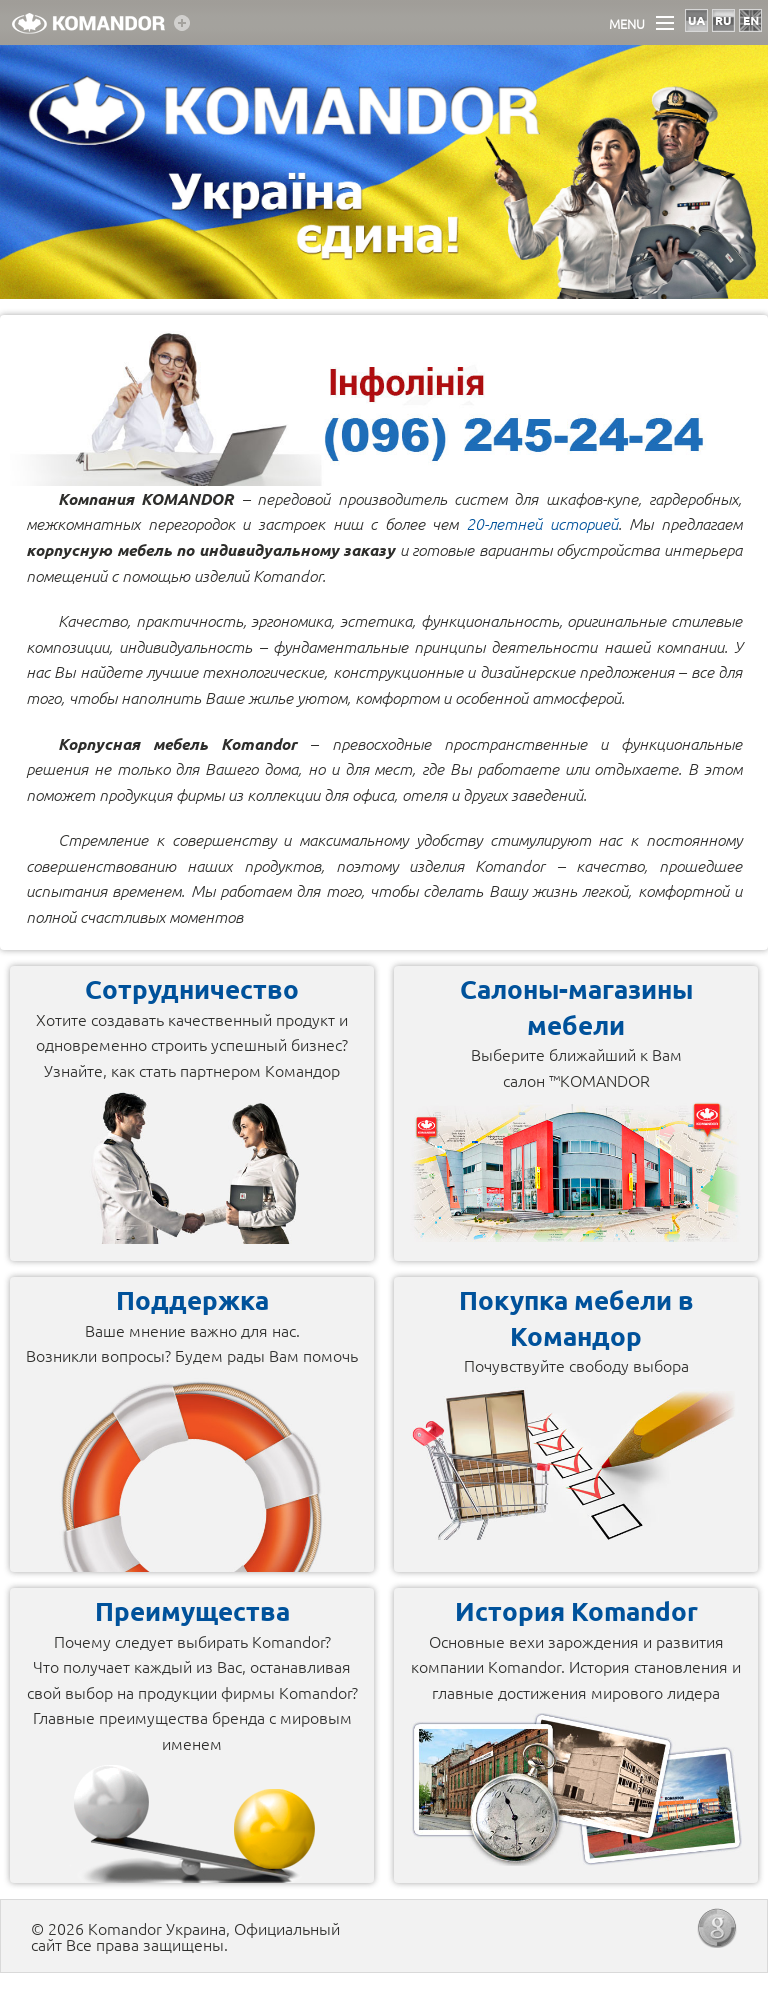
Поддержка (192, 1299)
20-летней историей (542, 523)
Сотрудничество (192, 988)
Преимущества (192, 1610)
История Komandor (576, 1610)
